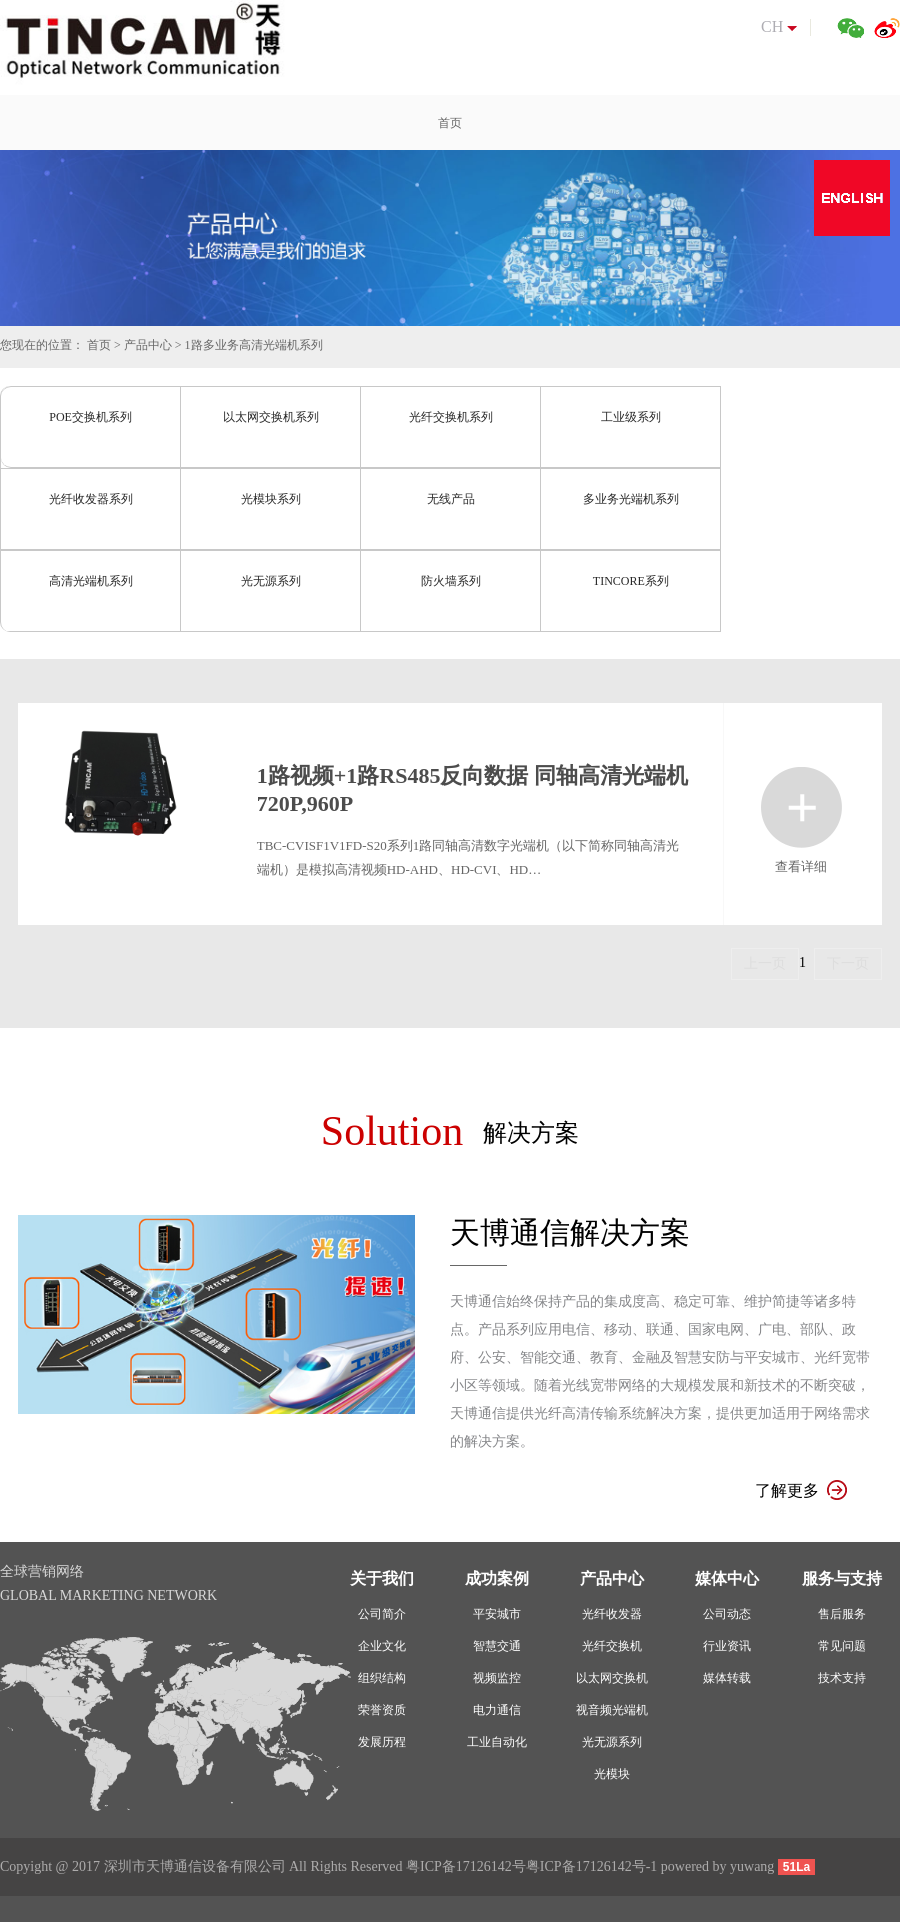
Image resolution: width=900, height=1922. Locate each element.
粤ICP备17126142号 (466, 1866)
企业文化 (382, 1646)
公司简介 (382, 1614)
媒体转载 (727, 1678)
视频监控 (497, 1678)
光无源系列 (271, 581)
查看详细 (801, 807)
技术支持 (842, 1678)
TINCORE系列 (631, 581)
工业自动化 (497, 1742)
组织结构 (382, 1678)
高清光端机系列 (91, 581)
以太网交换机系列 (271, 417)
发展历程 (382, 1742)
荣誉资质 (382, 1710)
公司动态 (727, 1614)
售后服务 (842, 1614)
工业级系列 (631, 417)
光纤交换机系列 (451, 417)
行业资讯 (727, 1646)
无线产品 (451, 499)
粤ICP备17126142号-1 (591, 1866)
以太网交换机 (612, 1678)
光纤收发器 (612, 1614)
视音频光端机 (612, 1710)
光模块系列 (271, 499)
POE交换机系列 (90, 417)
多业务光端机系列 (631, 499)
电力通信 (497, 1710)
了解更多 (801, 1490)
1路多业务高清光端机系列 (254, 345)
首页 (99, 345)
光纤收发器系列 (91, 499)
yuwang (752, 1866)
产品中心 (148, 345)
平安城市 (497, 1614)
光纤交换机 (612, 1646)
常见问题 (842, 1646)
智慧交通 (497, 1646)
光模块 (612, 1774)
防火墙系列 (451, 581)
